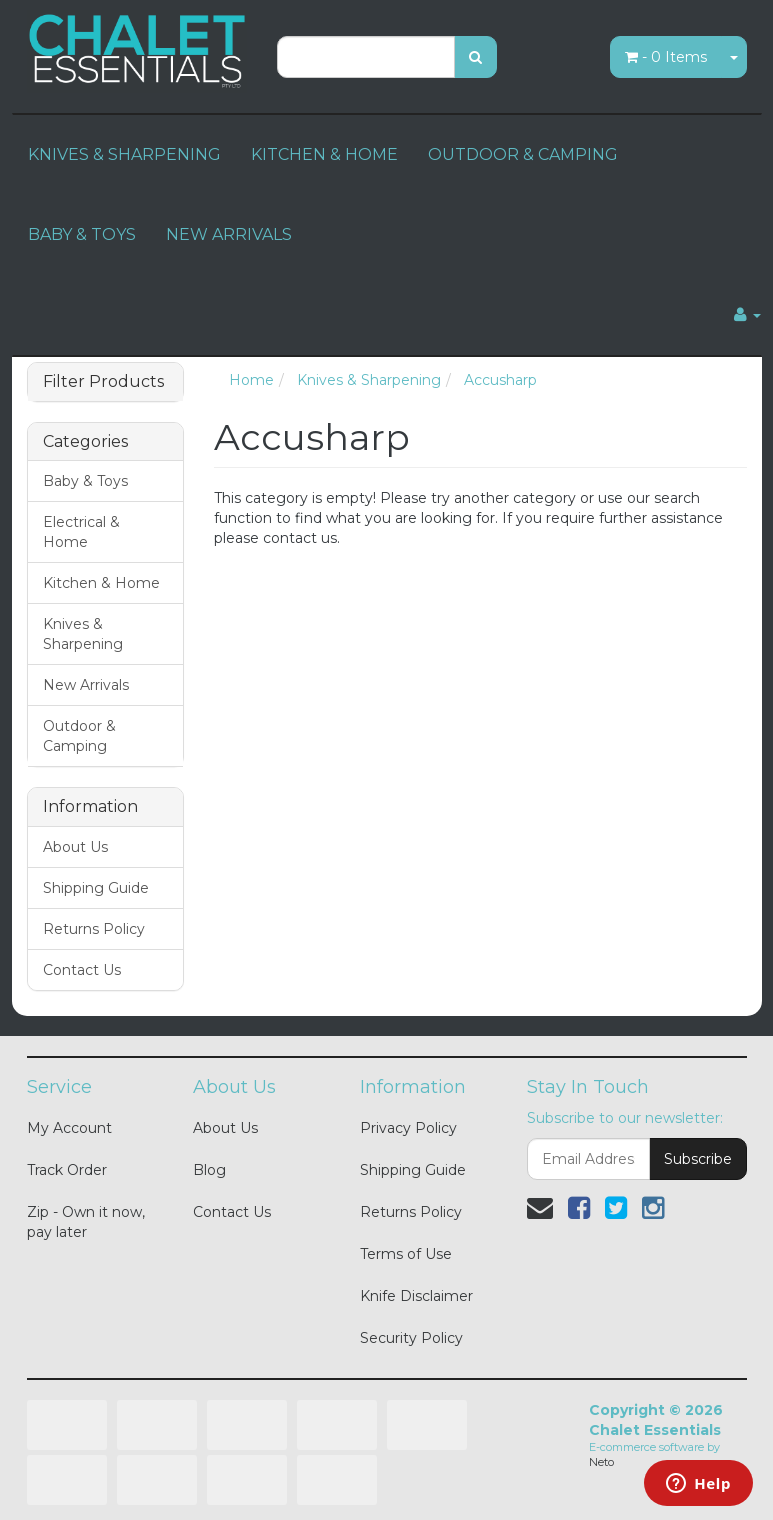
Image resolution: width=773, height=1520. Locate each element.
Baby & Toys (85, 481)
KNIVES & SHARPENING (124, 154)
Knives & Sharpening (83, 634)
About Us (75, 847)
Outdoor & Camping (79, 736)
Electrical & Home (81, 532)
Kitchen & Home (101, 583)
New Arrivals (86, 685)
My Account (69, 1128)
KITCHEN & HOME (324, 154)
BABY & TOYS (82, 234)
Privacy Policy (408, 1128)
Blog (209, 1170)
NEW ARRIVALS (229, 234)
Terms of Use (406, 1254)
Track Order (67, 1170)
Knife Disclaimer (416, 1296)
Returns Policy (94, 929)
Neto (601, 1462)
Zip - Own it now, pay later (86, 1222)
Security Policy (411, 1338)
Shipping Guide (96, 888)
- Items (666, 57)
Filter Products (103, 382)
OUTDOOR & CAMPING (523, 154)
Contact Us (82, 970)
